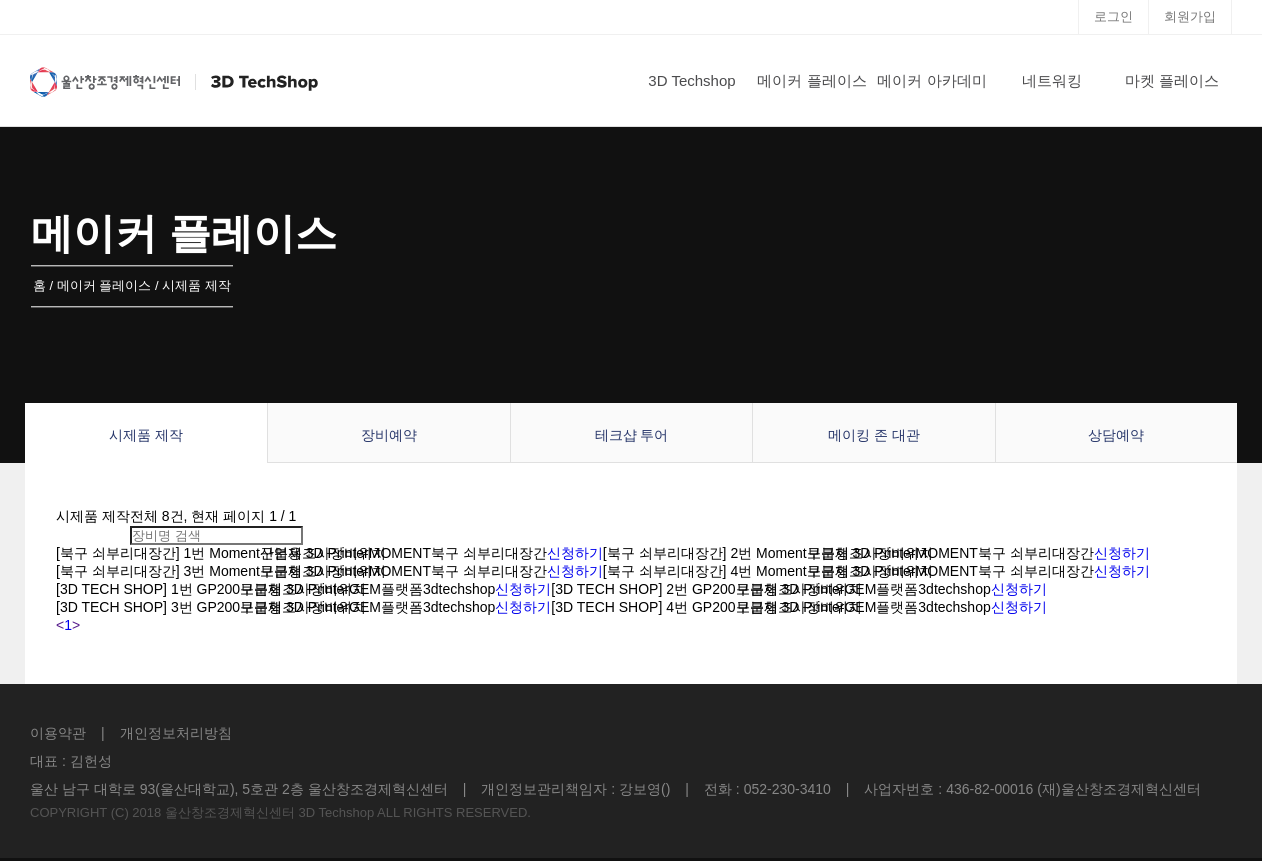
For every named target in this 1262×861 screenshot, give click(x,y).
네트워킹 (1052, 80)
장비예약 (389, 435)
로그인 (1113, 16)
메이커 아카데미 (931, 80)
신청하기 (575, 553)
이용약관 (58, 733)
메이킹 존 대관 (874, 435)
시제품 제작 (146, 435)
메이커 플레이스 (811, 80)
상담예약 (1116, 435)
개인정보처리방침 (176, 733)
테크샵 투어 (632, 435)
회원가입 (1190, 16)
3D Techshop (691, 80)
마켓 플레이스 (1172, 80)
